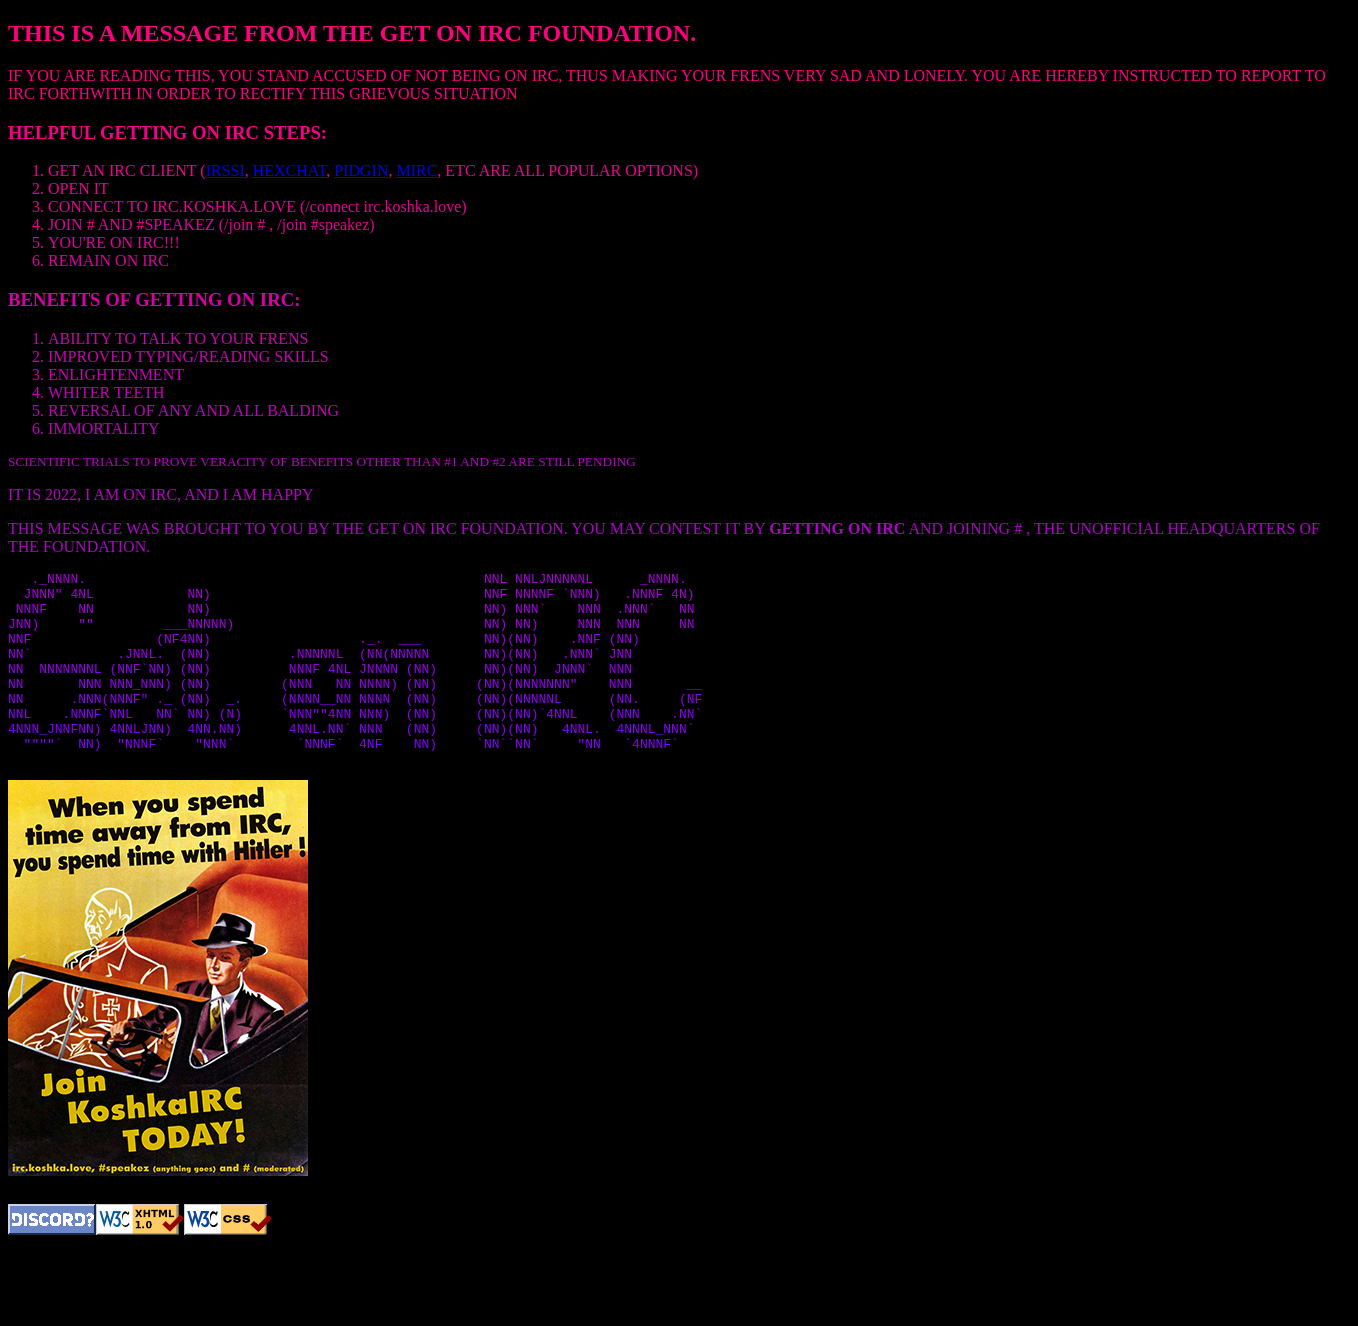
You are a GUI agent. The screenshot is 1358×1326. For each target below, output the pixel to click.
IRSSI (225, 170)
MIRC (416, 170)
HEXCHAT (289, 170)
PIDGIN (361, 170)
